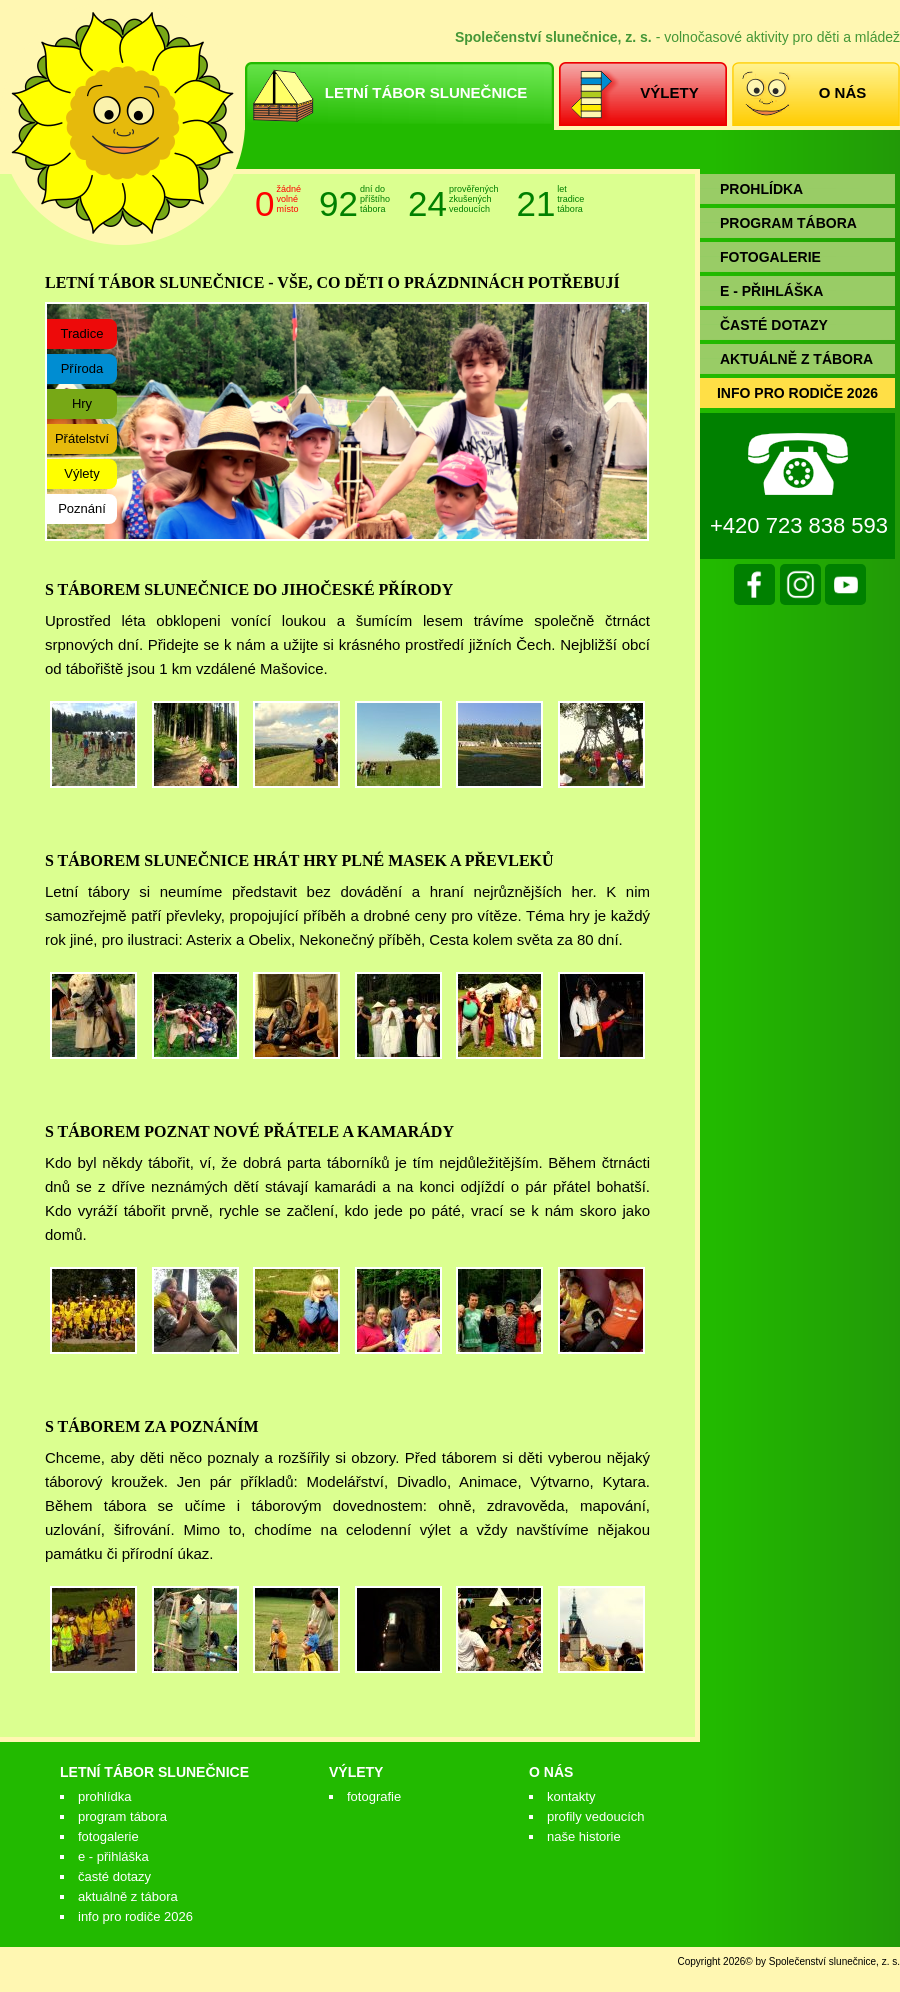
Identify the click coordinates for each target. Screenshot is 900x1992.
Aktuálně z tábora (128, 1896)
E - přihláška (113, 1856)
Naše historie (584, 1836)
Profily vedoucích (596, 1816)
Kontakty (571, 1796)
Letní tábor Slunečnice (154, 1772)
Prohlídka (104, 1796)
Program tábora (122, 1816)
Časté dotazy (114, 1876)
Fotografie (374, 1796)
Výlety (356, 1772)
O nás (551, 1772)
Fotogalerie (108, 1836)
